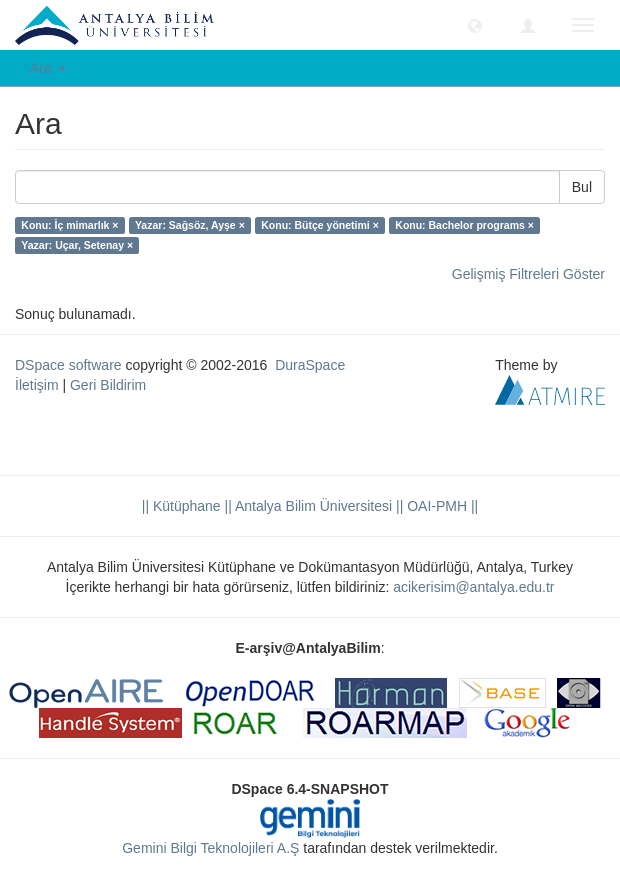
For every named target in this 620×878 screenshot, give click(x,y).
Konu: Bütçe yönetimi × (320, 225)
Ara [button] (48, 68)
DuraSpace (310, 365)
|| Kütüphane (181, 506)
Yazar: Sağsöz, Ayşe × (190, 225)
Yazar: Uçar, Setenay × (77, 245)
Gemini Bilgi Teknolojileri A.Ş (210, 848)
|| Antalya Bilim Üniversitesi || (312, 506)
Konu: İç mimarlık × (69, 225)
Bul (582, 187)
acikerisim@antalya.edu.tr (473, 587)
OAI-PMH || (440, 506)
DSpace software (68, 365)
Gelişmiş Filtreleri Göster (528, 274)
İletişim (37, 385)
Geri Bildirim (108, 385)
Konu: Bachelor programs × (464, 225)
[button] (475, 25)
